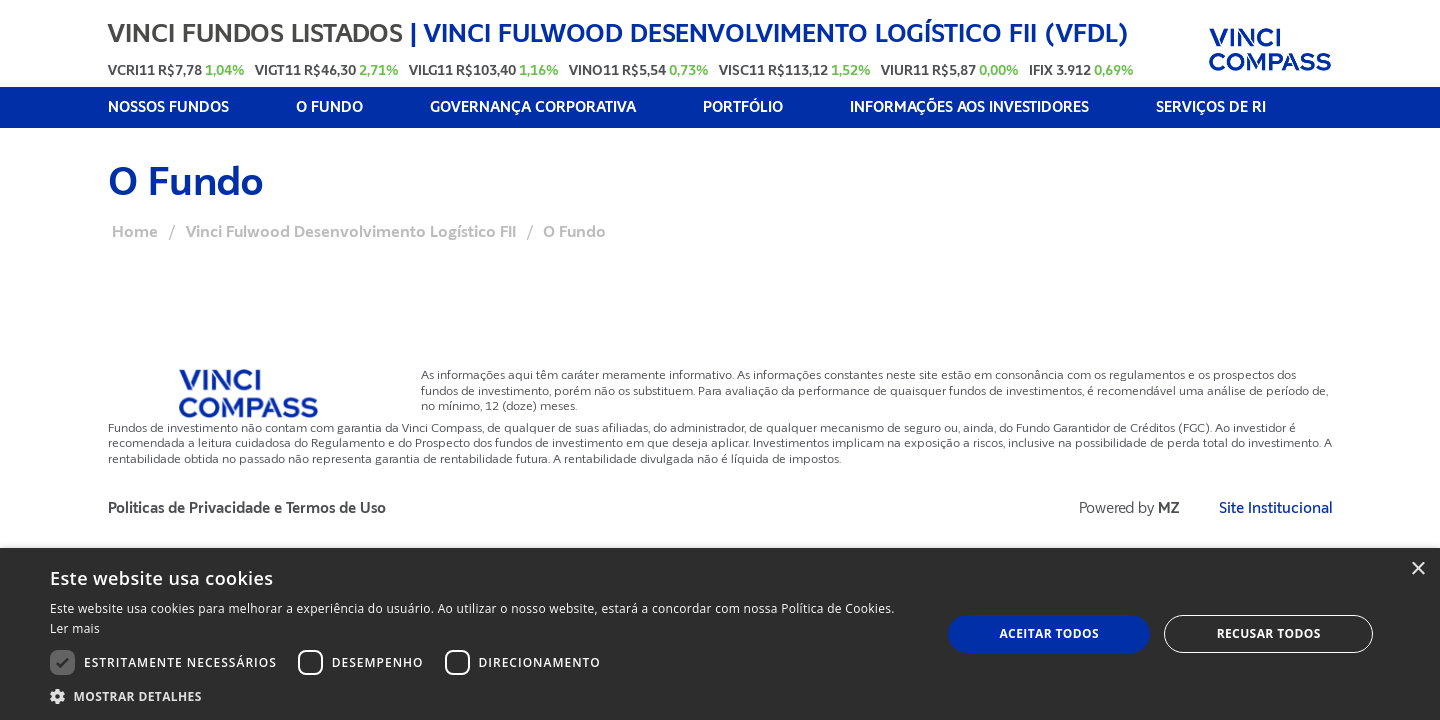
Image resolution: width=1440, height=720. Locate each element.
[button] (482, 695)
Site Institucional (1276, 508)
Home (135, 232)
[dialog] (720, 634)
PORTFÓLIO (743, 107)
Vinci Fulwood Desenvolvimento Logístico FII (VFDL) (776, 33)
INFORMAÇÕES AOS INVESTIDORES (969, 107)
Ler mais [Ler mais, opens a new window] (75, 628)
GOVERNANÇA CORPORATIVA (533, 107)
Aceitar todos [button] (1049, 633)
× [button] (1417, 569)
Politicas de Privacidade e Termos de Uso (247, 508)
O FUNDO (329, 107)
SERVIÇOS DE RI (1211, 107)
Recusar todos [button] (1269, 633)
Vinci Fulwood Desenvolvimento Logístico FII (351, 232)
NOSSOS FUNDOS (168, 107)
